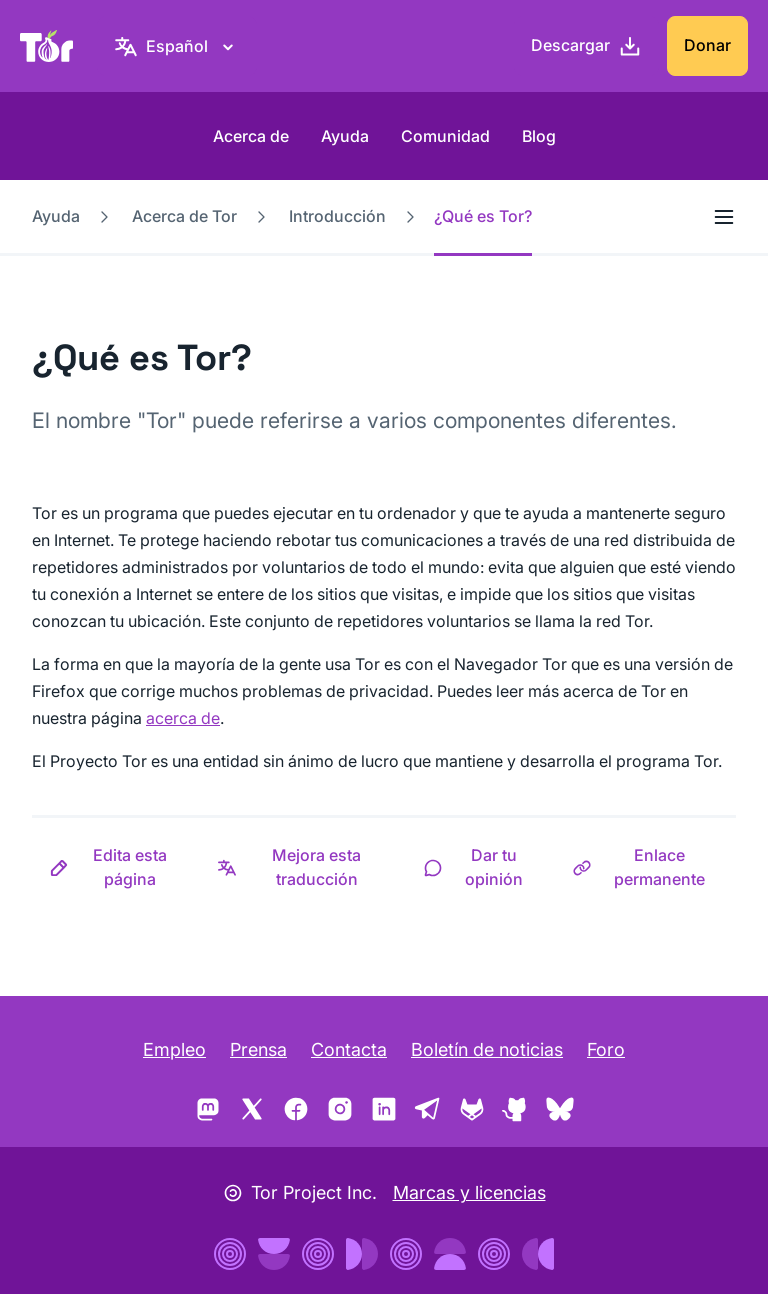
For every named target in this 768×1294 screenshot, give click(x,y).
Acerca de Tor (184, 216)
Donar (707, 45)
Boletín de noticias (487, 1049)
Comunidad (445, 136)
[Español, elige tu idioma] (177, 46)
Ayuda (345, 136)
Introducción (337, 216)
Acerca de (251, 136)
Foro (606, 1049)
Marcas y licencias (469, 1192)
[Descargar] (586, 46)
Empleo (174, 1049)
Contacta (349, 1049)
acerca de (183, 718)
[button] (116, 867)
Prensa (258, 1049)
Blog (539, 136)
